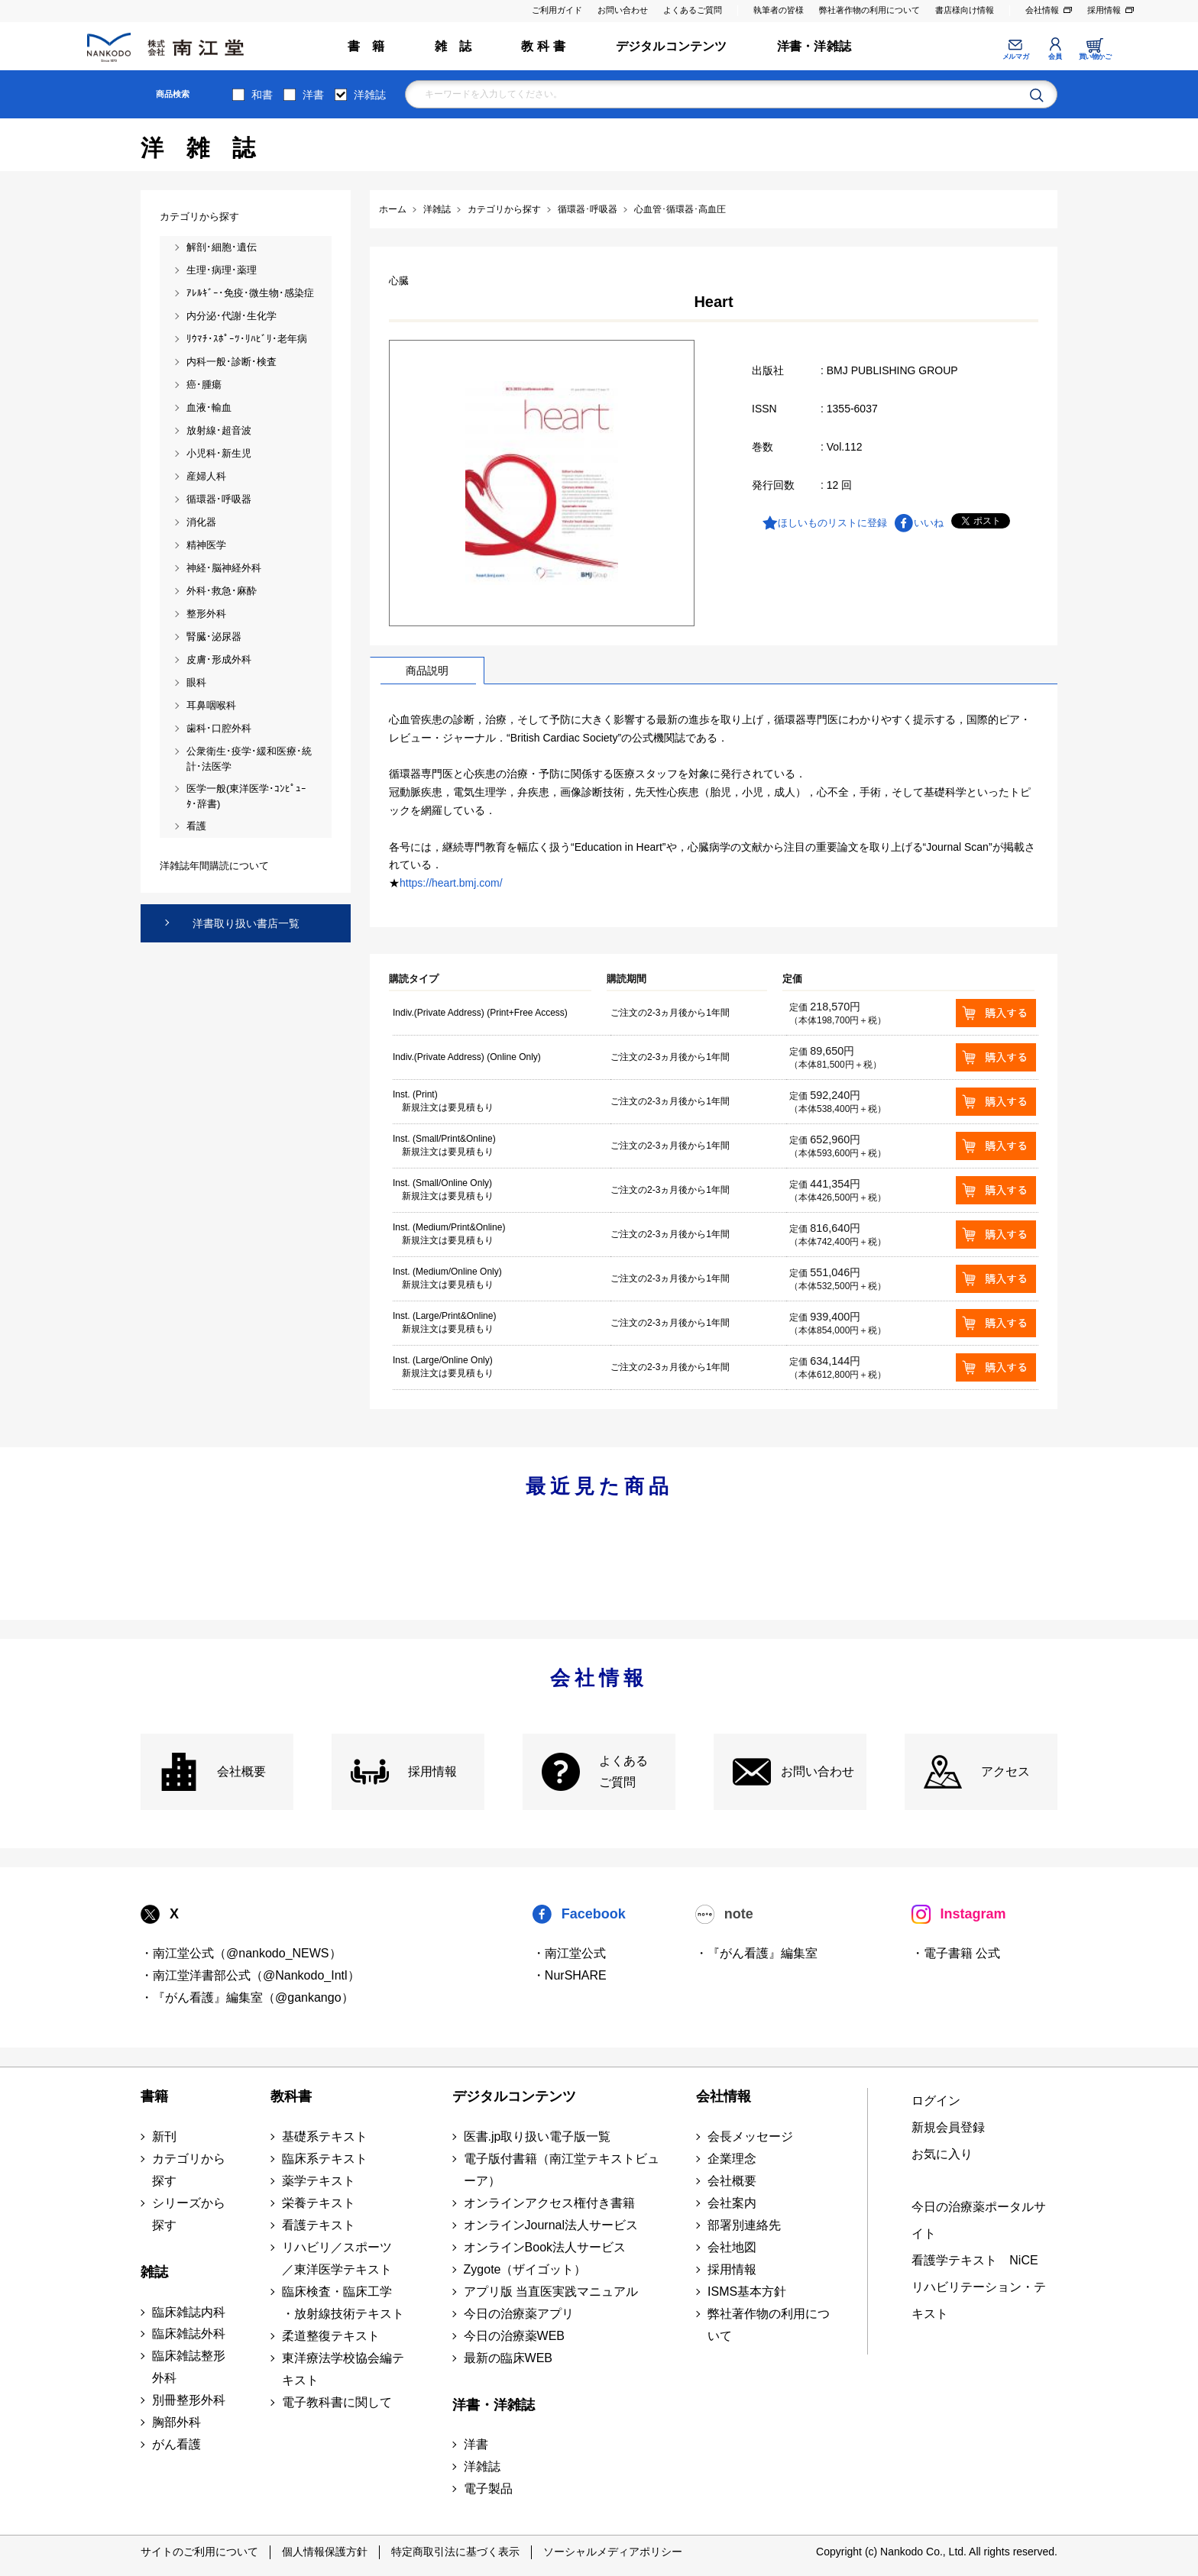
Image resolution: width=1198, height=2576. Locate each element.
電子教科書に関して (337, 2402)
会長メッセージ (750, 2136)
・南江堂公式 (569, 1953)
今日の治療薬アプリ (519, 2313)
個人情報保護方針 (324, 2551)
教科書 (291, 2096)
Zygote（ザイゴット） (525, 2269)
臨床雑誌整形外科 (188, 2366)
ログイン (935, 2100)
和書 (262, 95)
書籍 (154, 2096)
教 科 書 (543, 46)
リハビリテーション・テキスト (978, 2300)
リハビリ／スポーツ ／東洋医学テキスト (337, 2258)
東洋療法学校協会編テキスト (343, 2369)
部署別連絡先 (744, 2225)
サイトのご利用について (199, 2551)
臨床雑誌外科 (188, 2333)
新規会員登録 (948, 2127)
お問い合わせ (622, 10)
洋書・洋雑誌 (814, 46)
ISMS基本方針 (746, 2291)
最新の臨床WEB (508, 2357)
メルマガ (1015, 56)
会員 (1054, 56)
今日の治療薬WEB (514, 2335)
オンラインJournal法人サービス (551, 2225)
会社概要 (241, 1771)
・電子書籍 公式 (955, 1953)
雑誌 (154, 2272)
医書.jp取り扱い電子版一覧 (537, 2136)
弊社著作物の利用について (869, 10)
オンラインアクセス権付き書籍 (549, 2202)
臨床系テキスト (324, 2158)
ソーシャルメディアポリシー (612, 2551)
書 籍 (366, 46)
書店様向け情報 (964, 10)
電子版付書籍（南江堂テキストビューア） (561, 2169)
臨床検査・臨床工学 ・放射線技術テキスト (343, 2302)
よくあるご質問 (692, 10)
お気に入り (942, 2154)
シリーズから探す (188, 2214)
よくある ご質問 (623, 1771)
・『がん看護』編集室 (756, 1953)
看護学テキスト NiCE (974, 2260)
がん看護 (176, 2444)
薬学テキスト (318, 2180)
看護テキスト (318, 2225)
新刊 (164, 2136)
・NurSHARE (570, 1975)
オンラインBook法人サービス (545, 2247)
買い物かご (1095, 56)
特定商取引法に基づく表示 (455, 2551)
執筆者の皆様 (778, 10)
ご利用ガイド (557, 10)
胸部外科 (176, 2422)
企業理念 (731, 2158)
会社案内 (731, 2202)
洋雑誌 (370, 95)
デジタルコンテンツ (671, 46)
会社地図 (731, 2247)
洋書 (313, 95)
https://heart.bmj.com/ (451, 883)
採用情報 (1104, 10)
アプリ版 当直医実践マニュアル (551, 2291)
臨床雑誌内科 (188, 2312)
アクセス (1005, 1771)
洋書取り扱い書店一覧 (246, 923)
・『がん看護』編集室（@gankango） (247, 1997)
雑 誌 (453, 46)
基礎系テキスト (324, 2136)
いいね (929, 522)
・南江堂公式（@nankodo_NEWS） (241, 1953)
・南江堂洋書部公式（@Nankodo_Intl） (250, 1975)
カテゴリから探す (188, 2169)
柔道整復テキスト (331, 2335)
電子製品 (488, 2488)
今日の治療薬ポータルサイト (978, 2220)
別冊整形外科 (188, 2399)
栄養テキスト (318, 2202)
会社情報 (1042, 10)
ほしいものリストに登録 (832, 522)
